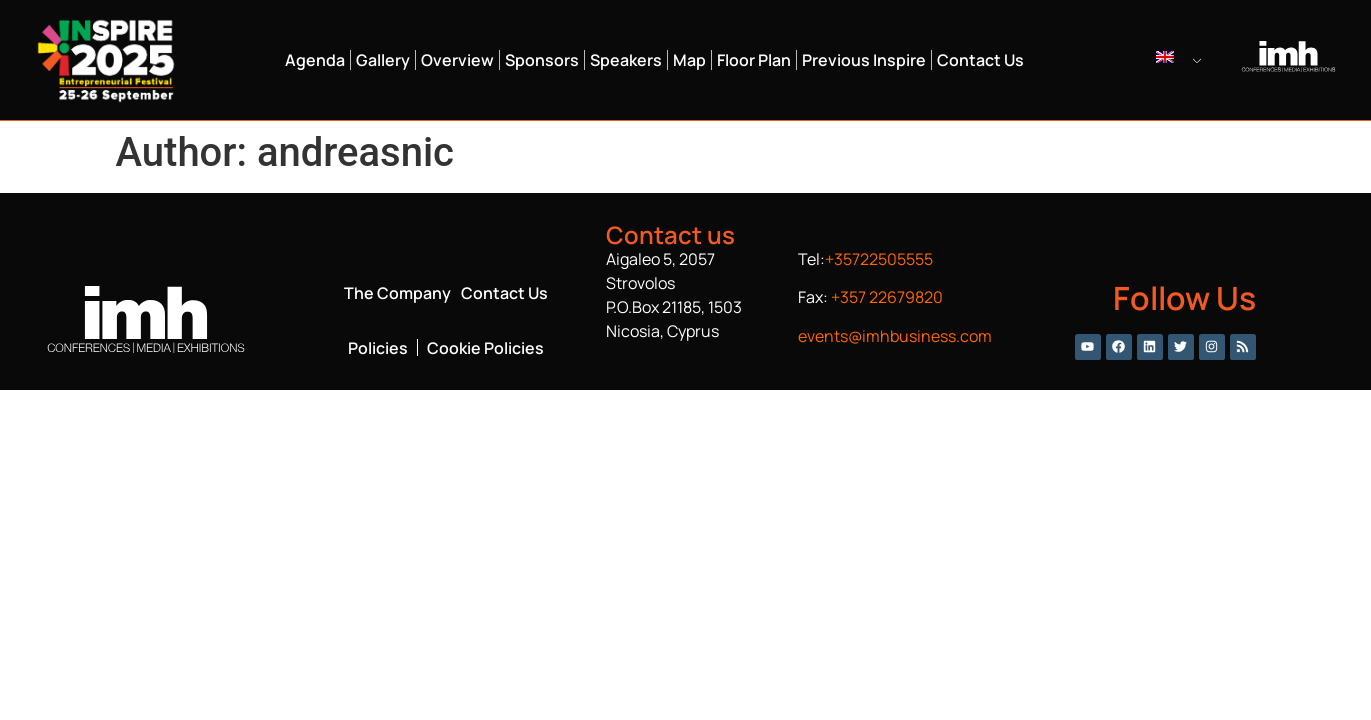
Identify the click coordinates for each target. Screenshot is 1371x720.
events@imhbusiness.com (895, 336)
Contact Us (980, 60)
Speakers (626, 60)
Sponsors (542, 60)
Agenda (315, 60)
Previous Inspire (864, 60)
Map (689, 60)
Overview (457, 60)
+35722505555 (879, 259)
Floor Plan (754, 60)
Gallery (383, 60)
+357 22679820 (887, 297)
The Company (397, 293)
